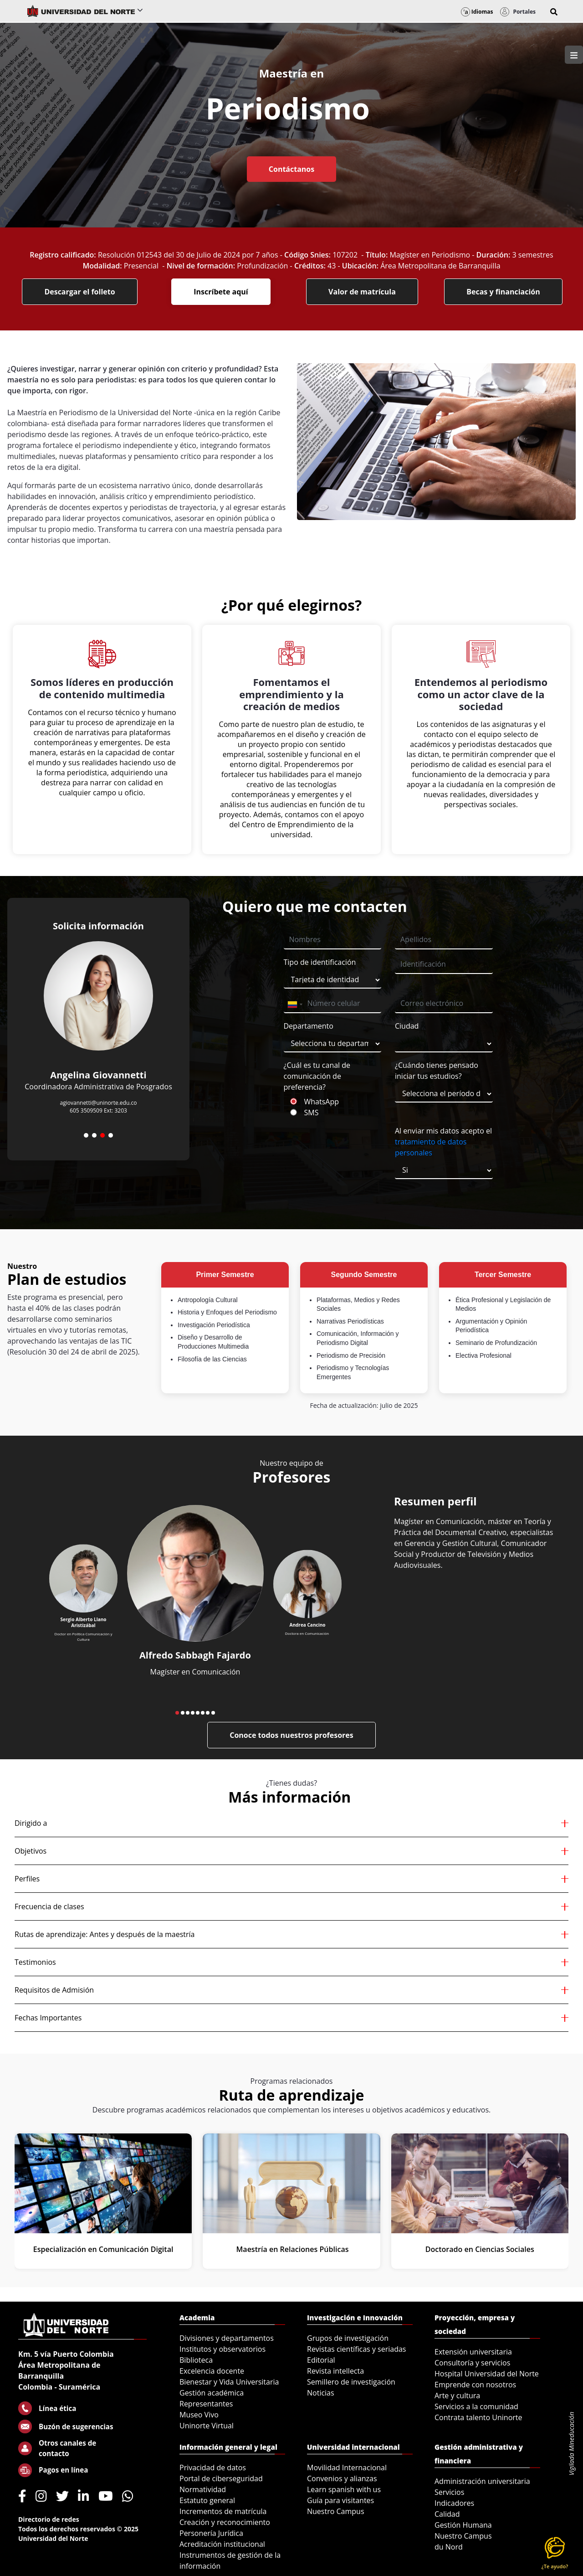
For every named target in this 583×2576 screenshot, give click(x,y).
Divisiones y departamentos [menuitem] (226, 2338)
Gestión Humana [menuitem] (463, 2525)
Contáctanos (291, 169)
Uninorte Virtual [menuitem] (206, 2426)
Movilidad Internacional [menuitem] (347, 2468)
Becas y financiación (503, 292)
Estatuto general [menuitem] (207, 2500)
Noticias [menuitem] (320, 2393)
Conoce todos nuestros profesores (291, 1735)
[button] (553, 12)
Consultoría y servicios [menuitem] (472, 2363)
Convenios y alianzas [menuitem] (342, 2478)
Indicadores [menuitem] (454, 2503)
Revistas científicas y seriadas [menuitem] (356, 2349)
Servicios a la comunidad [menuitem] (476, 2406)
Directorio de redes (48, 2519)
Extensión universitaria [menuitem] (473, 2352)
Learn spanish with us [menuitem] (344, 2489)
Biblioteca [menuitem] (196, 2360)
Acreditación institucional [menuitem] (222, 2544)
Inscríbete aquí (221, 292)
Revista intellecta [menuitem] (335, 2371)
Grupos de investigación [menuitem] (348, 2338)
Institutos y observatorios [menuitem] (222, 2349)
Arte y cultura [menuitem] (457, 2396)
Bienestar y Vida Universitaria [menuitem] (229, 2382)
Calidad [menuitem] (447, 2514)
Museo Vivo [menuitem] (199, 2415)
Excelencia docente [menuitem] (211, 2371)
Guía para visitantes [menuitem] (340, 2500)
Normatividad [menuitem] (202, 2489)
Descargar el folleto (79, 292)
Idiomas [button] (477, 11)
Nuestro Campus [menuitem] (335, 2511)
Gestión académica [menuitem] (211, 2393)
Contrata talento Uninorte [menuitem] (478, 2417)
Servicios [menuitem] (449, 2492)
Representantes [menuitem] (206, 2404)
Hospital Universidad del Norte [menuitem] (487, 2374)
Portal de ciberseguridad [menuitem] (221, 2478)
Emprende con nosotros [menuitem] (475, 2385)
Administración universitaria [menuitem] (482, 2481)
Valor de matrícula (362, 292)
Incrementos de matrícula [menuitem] (223, 2511)
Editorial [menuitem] (321, 2360)
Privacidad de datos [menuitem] (212, 2468)
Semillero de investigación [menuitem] (351, 2382)
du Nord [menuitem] (449, 2547)
